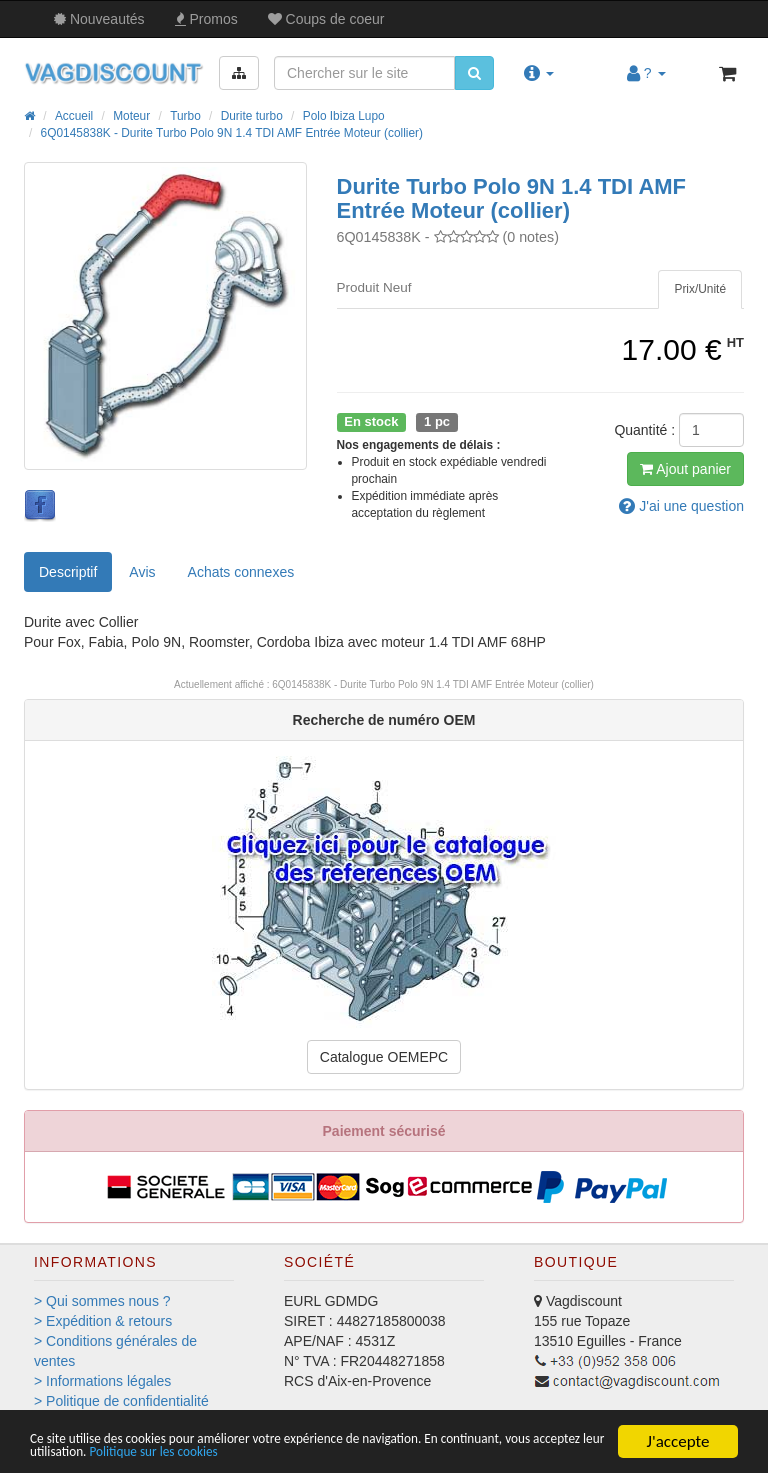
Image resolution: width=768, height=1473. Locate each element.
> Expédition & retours (103, 1321)
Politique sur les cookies (402, 1450)
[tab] (700, 289)
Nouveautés (99, 19)
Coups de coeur (326, 19)
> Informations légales (102, 1381)
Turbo (185, 116)
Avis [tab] (142, 572)
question (681, 506)
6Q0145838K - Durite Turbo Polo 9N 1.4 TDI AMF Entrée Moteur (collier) (232, 133)
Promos (206, 19)
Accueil (74, 116)
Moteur (131, 116)
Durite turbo (252, 116)
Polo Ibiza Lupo (344, 116)
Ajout (685, 469)
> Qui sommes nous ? (102, 1301)
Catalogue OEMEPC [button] (384, 1057)
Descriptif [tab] (68, 572)
